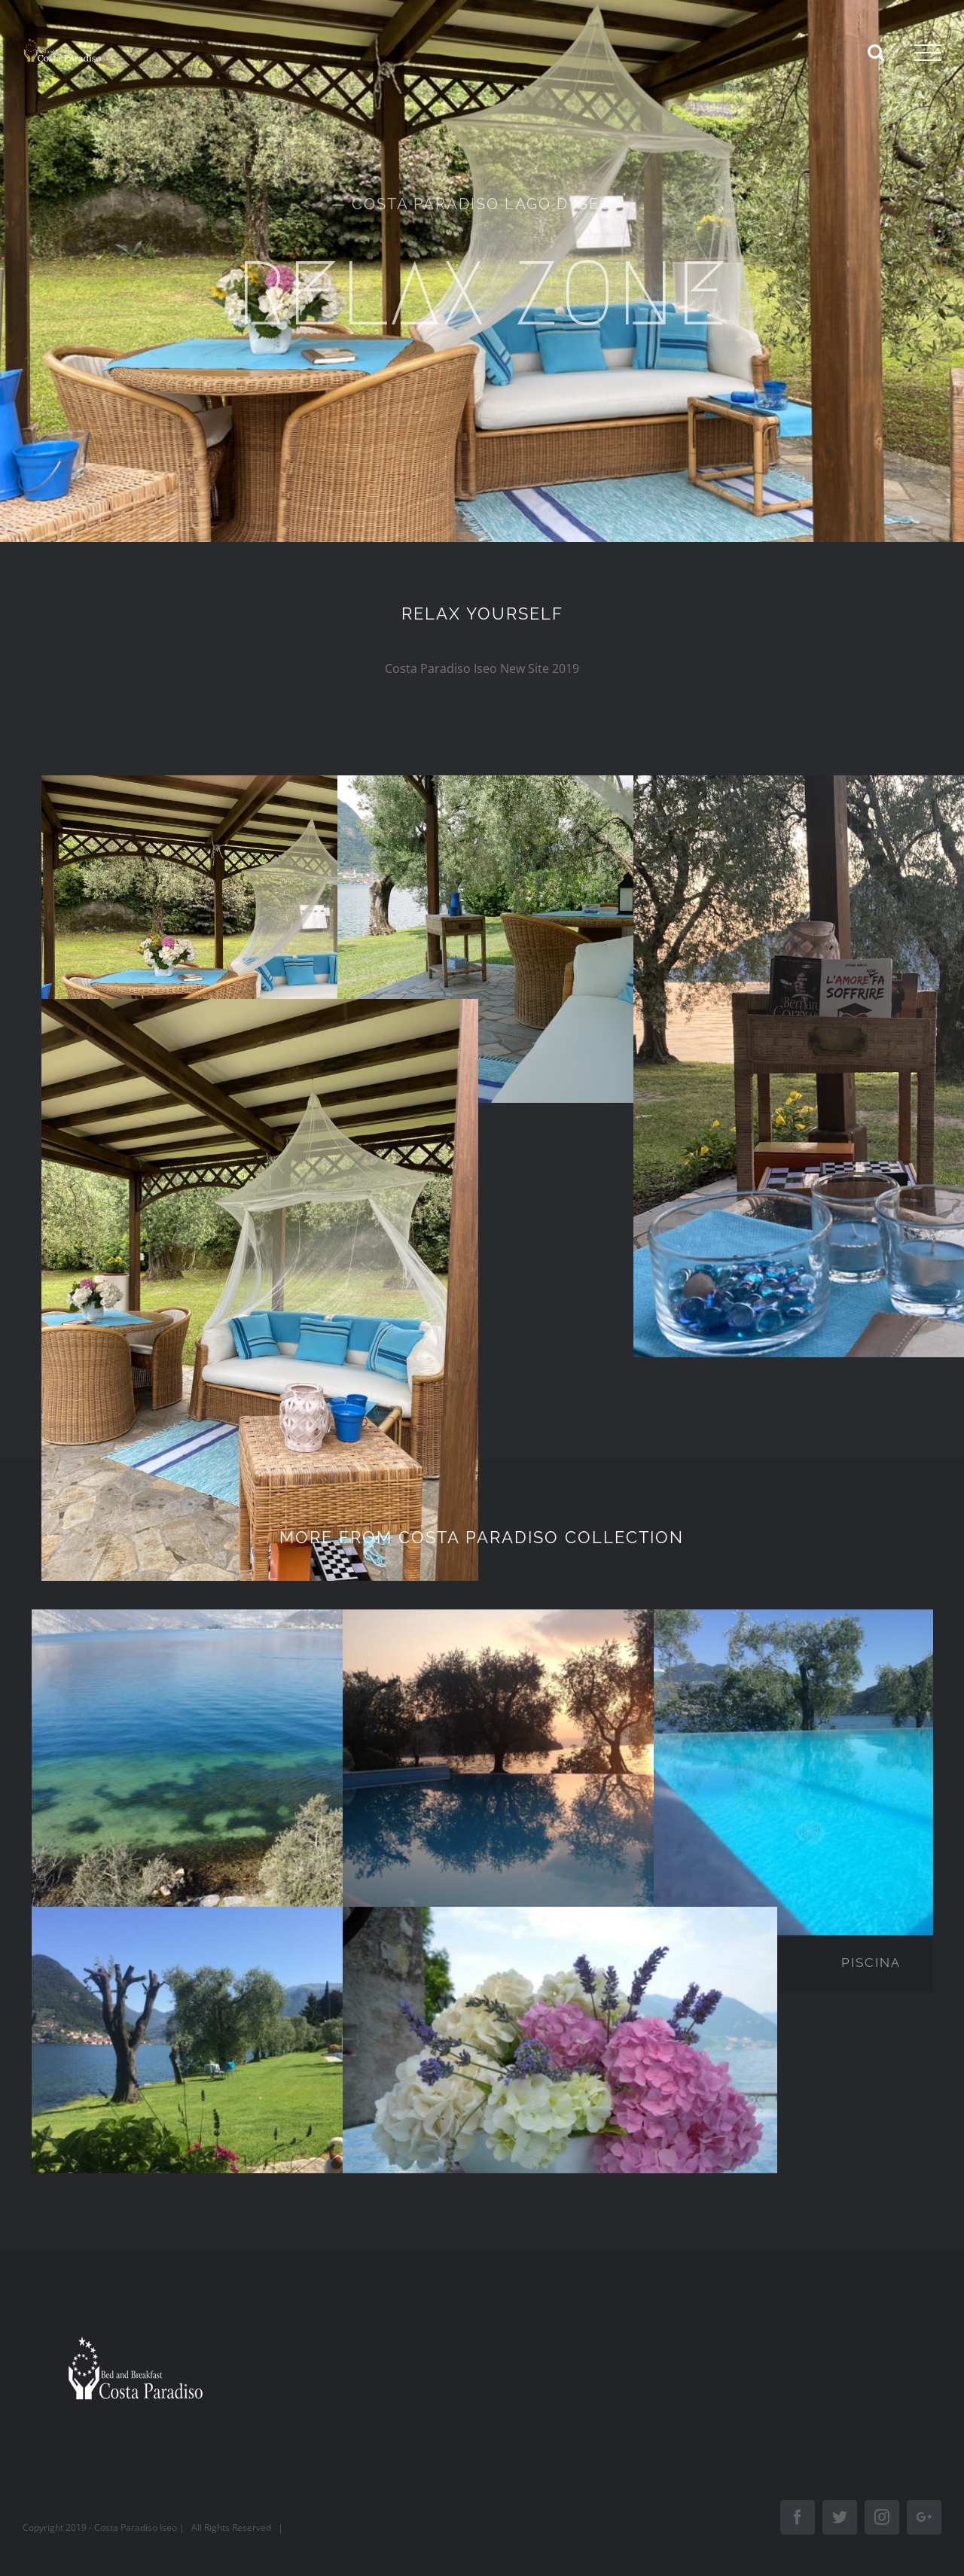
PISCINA (871, 1962)
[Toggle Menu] (927, 52)
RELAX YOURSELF (482, 613)
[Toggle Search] (876, 52)
